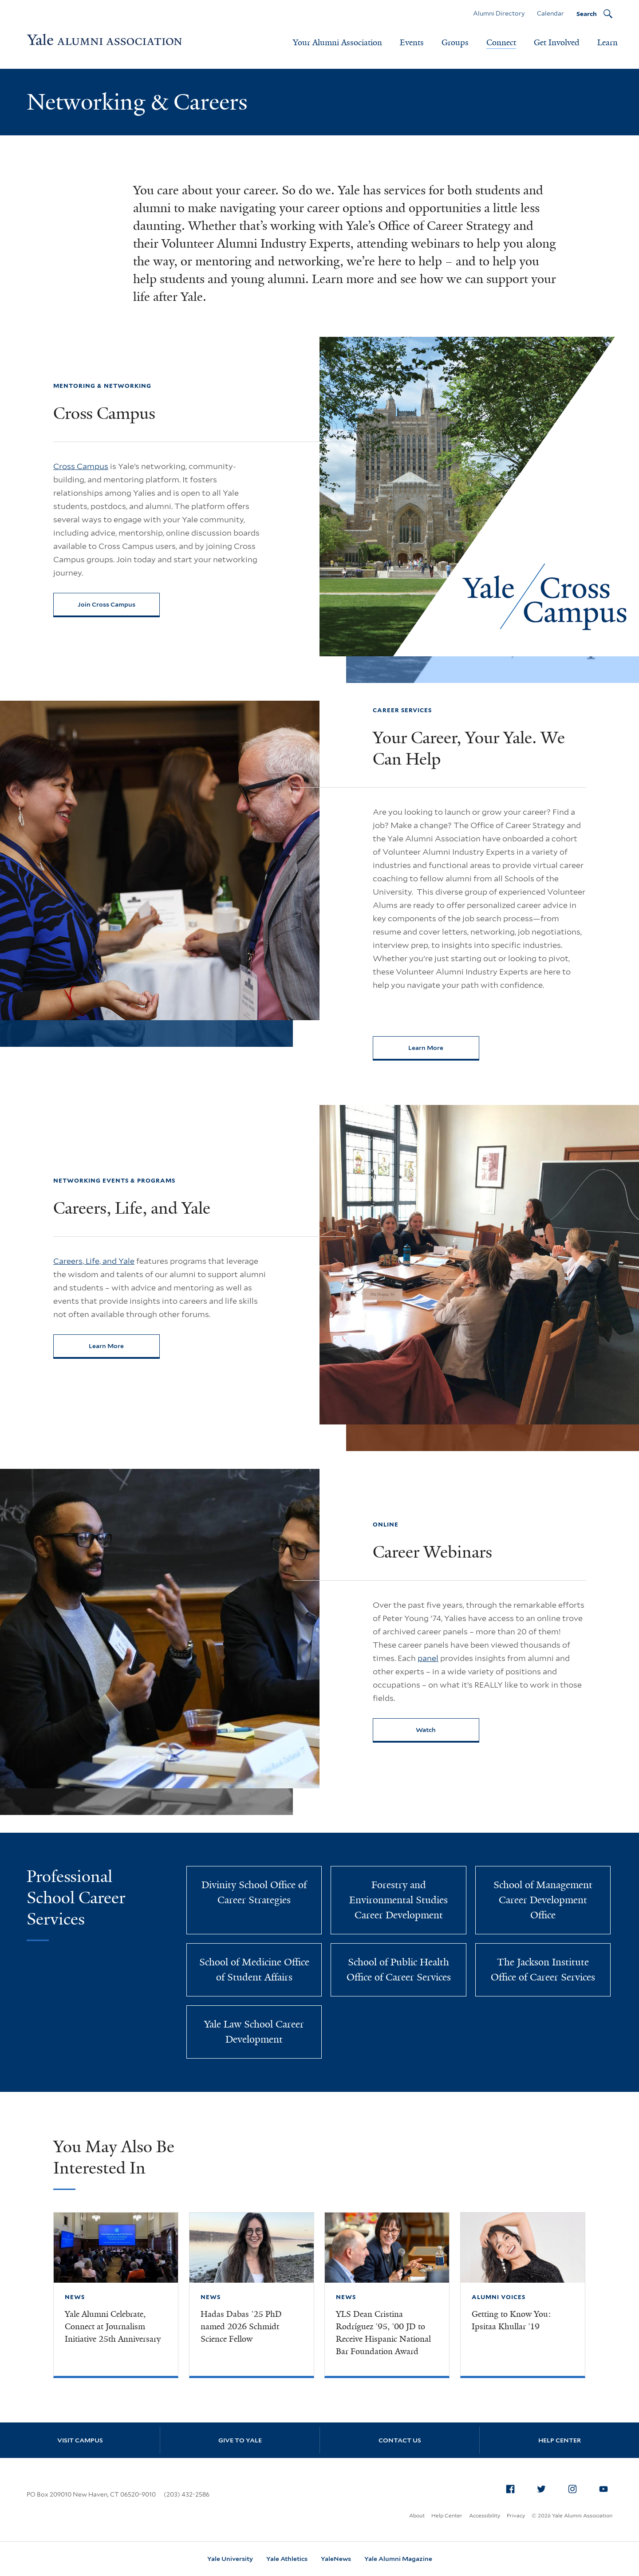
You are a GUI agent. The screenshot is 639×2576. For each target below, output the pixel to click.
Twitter (544, 2487)
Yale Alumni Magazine (398, 2558)
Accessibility (484, 2515)
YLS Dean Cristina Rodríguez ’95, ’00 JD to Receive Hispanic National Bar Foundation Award (383, 2333)
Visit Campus (80, 2440)
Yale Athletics (287, 2558)
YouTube (606, 2487)
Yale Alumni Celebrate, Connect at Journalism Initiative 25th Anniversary (113, 2326)
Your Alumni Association (337, 42)
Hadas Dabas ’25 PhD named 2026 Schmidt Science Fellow (241, 2326)
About (417, 2515)
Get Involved (557, 42)
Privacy (516, 2515)
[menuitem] (510, 2489)
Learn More (443, 1049)
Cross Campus (80, 466)
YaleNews (336, 2558)
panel (428, 1658)
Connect (501, 42)
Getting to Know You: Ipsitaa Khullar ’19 (511, 2320)
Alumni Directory (499, 13)
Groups (455, 42)
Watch (426, 1729)
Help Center (559, 2440)
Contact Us (400, 2440)
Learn (607, 42)
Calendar (550, 13)
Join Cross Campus (106, 604)
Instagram (575, 2487)
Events (412, 42)
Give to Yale (240, 2440)
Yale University (230, 2558)
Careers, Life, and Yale (93, 1261)
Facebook (513, 2487)
